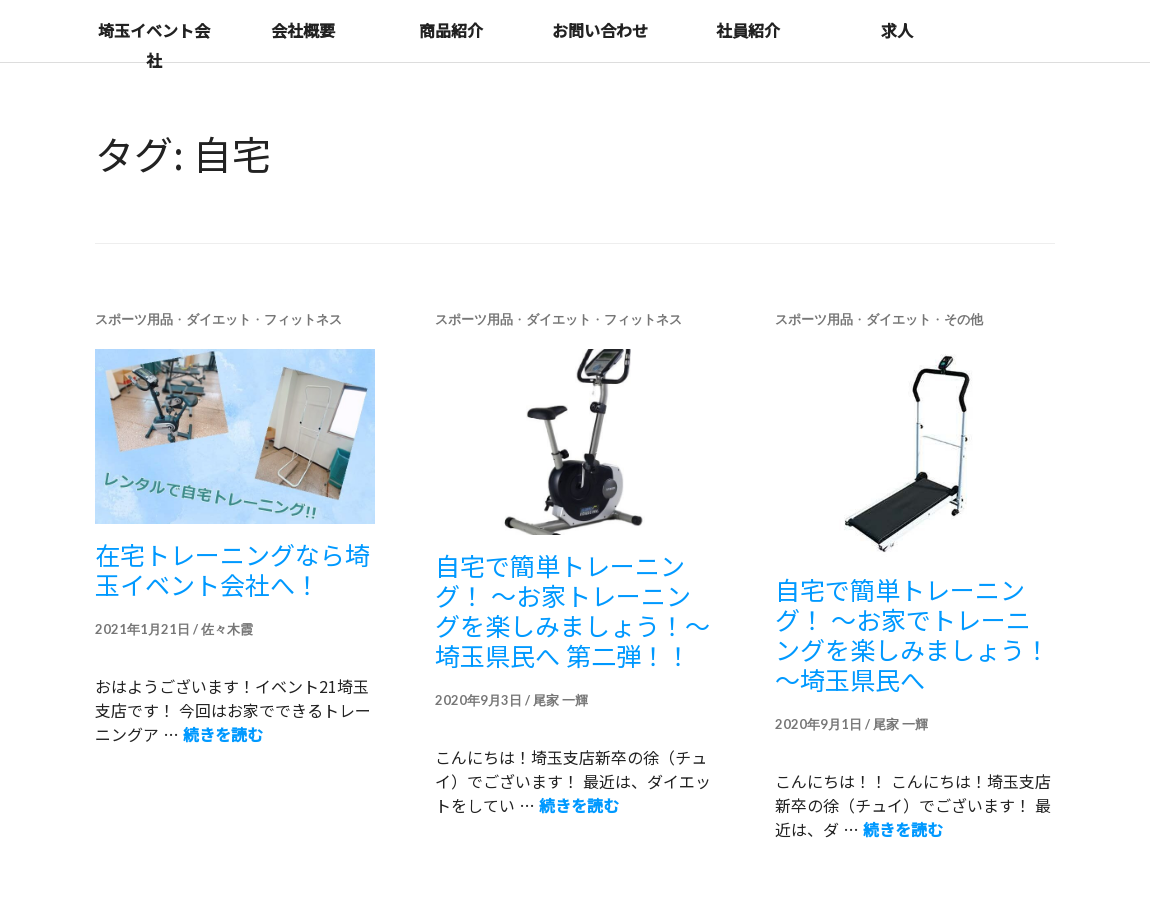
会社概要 (303, 30)
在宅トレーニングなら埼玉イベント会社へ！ (232, 569)
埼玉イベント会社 (154, 45)
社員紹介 (748, 30)
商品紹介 (451, 30)
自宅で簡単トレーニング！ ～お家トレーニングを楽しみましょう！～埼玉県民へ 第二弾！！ (572, 610)
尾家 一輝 (560, 700)
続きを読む (223, 734)
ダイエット (218, 319)
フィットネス (303, 319)
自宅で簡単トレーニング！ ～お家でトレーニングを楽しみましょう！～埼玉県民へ (912, 634)
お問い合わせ (600, 30)
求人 (897, 30)
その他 (963, 319)
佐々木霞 (227, 629)
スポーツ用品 (134, 319)
